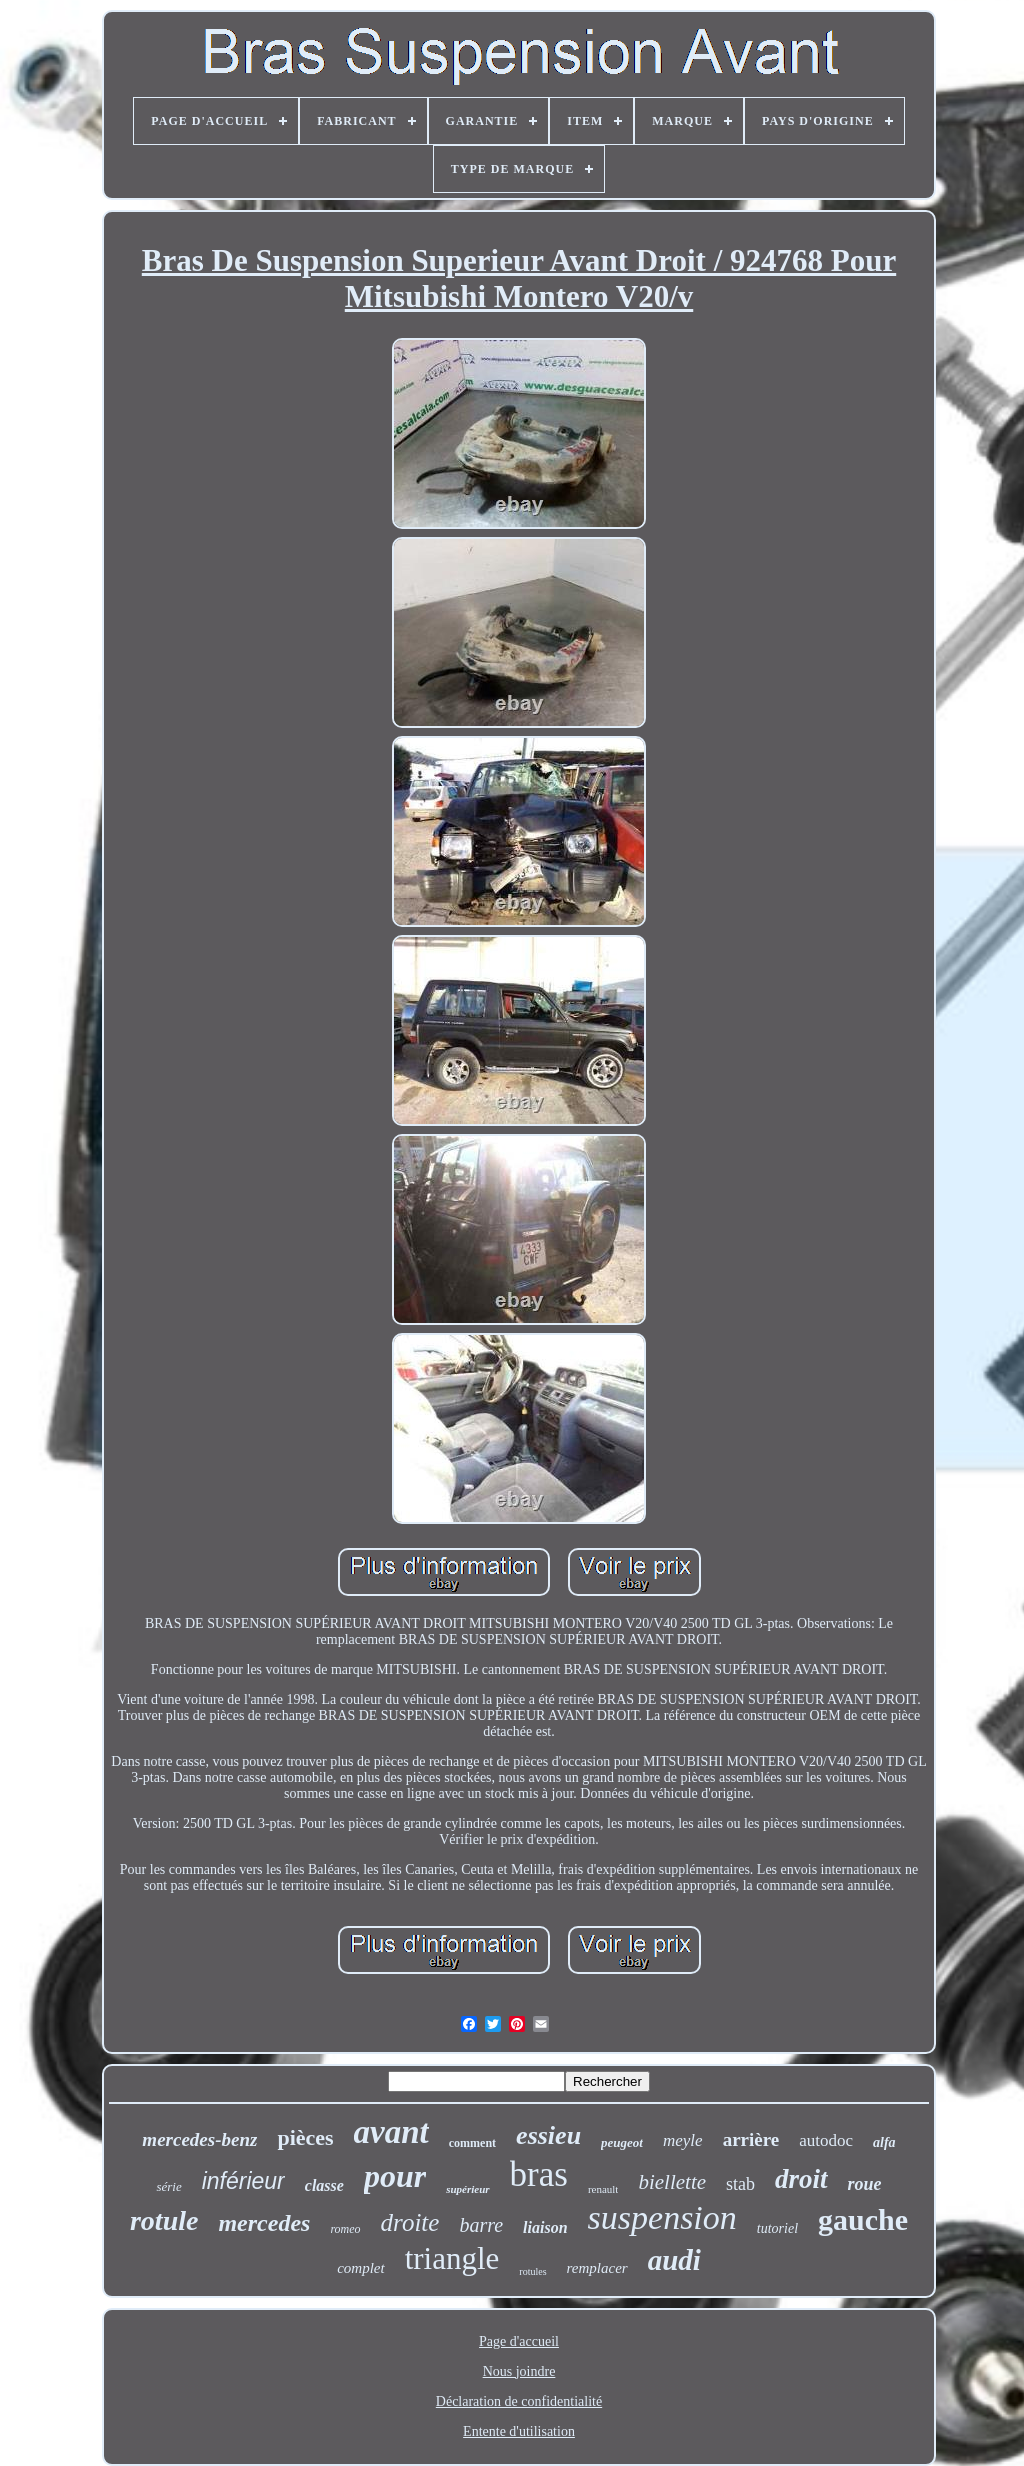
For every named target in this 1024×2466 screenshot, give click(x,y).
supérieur (467, 2189)
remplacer (597, 2268)
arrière (751, 2139)
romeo (345, 2229)
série (168, 2186)
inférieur (243, 2181)
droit (801, 2179)
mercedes (264, 2223)
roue (865, 2184)
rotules (532, 2271)
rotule (164, 2220)
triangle (452, 2258)
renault (603, 2189)
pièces (305, 2137)
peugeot (622, 2142)
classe (324, 2185)
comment (472, 2143)
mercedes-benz (199, 2139)
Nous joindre (519, 2371)
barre (481, 2225)
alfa (884, 2142)
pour (395, 2176)
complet (360, 2268)
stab (740, 2184)
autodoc (826, 2140)
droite (410, 2222)
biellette (672, 2182)
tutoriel (777, 2228)
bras (539, 2174)
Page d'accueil (519, 2341)
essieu (548, 2135)
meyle (683, 2140)
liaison (545, 2227)
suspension (662, 2217)
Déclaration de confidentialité (519, 2401)
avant (391, 2132)
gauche (863, 2219)
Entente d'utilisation (519, 2431)
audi (674, 2260)
